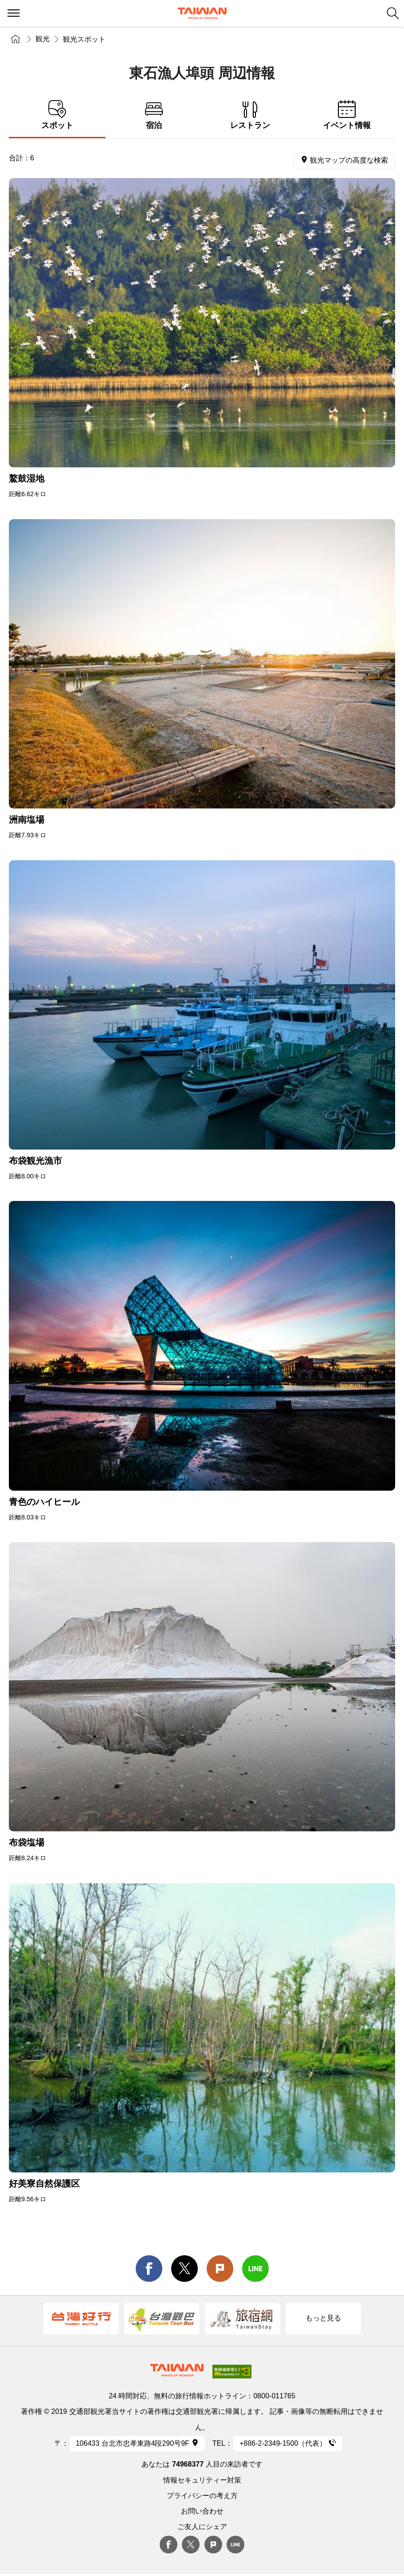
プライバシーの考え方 (202, 2495)
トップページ (15, 39)
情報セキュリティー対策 (202, 2480)
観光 (42, 39)
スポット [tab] (57, 115)
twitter (184, 2268)
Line (235, 2544)
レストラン (250, 115)
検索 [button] (393, 13)
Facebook (168, 2544)
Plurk (220, 2268)
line (255, 2268)
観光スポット (84, 39)
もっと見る (323, 2318)
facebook (149, 2268)
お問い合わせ (202, 2511)
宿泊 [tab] (154, 115)
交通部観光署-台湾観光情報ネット (202, 13)
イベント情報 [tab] (347, 115)
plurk (213, 2544)
